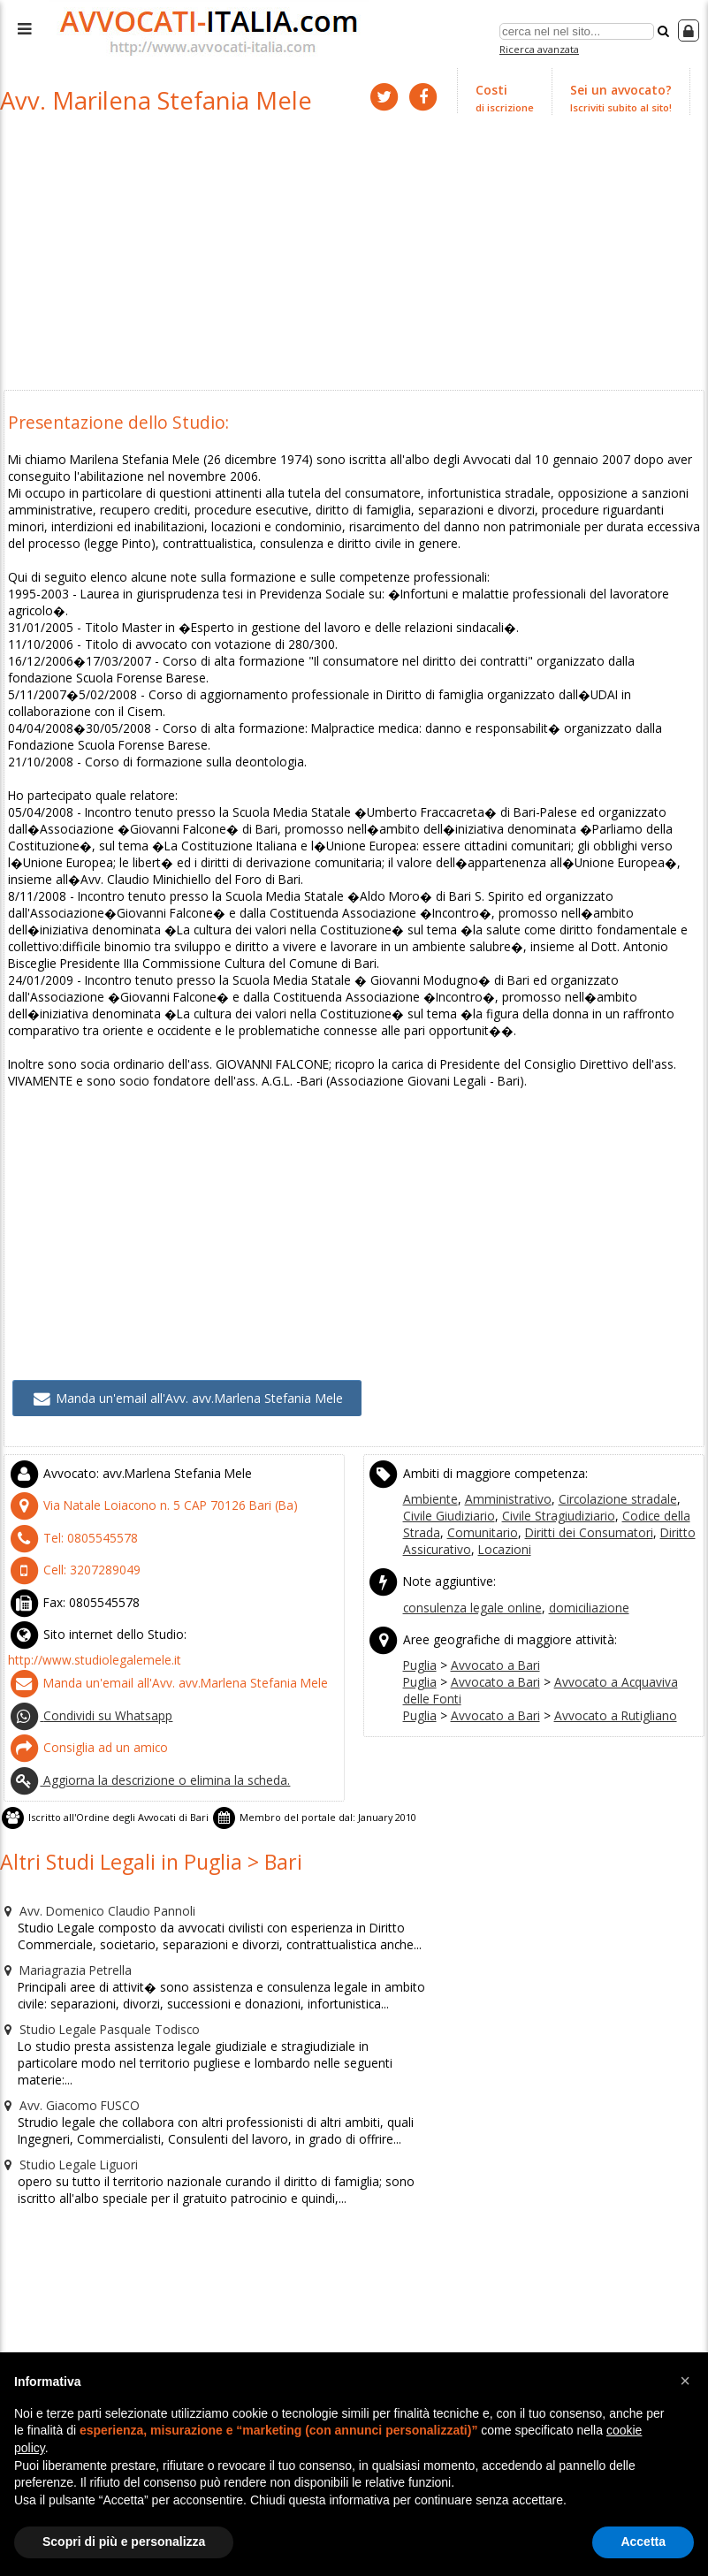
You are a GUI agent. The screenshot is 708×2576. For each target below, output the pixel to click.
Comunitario (435, 1473)
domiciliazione (581, 1544)
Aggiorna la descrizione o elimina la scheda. (142, 1708)
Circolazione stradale (601, 1441)
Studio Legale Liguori (64, 2059)
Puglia (419, 1599)
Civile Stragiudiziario (521, 1457)
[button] (685, 2380)
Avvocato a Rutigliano (601, 1647)
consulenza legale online (470, 1544)
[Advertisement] (354, 254)
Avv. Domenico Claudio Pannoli (91, 1833)
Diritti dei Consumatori (533, 1473)
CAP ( (140, 1447)
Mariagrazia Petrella (63, 1889)
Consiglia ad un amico (83, 1677)
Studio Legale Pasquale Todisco (94, 1946)
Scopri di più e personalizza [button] (123, 2541)
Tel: (66, 1477)
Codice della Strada (633, 1457)
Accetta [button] (643, 2541)
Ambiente (428, 1441)
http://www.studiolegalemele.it (89, 1594)
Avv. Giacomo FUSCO (64, 2002)
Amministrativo (499, 1441)
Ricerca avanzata (541, 47)
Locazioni (428, 1489)
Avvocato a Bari (489, 1599)
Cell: (68, 1508)
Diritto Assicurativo (647, 1473)
